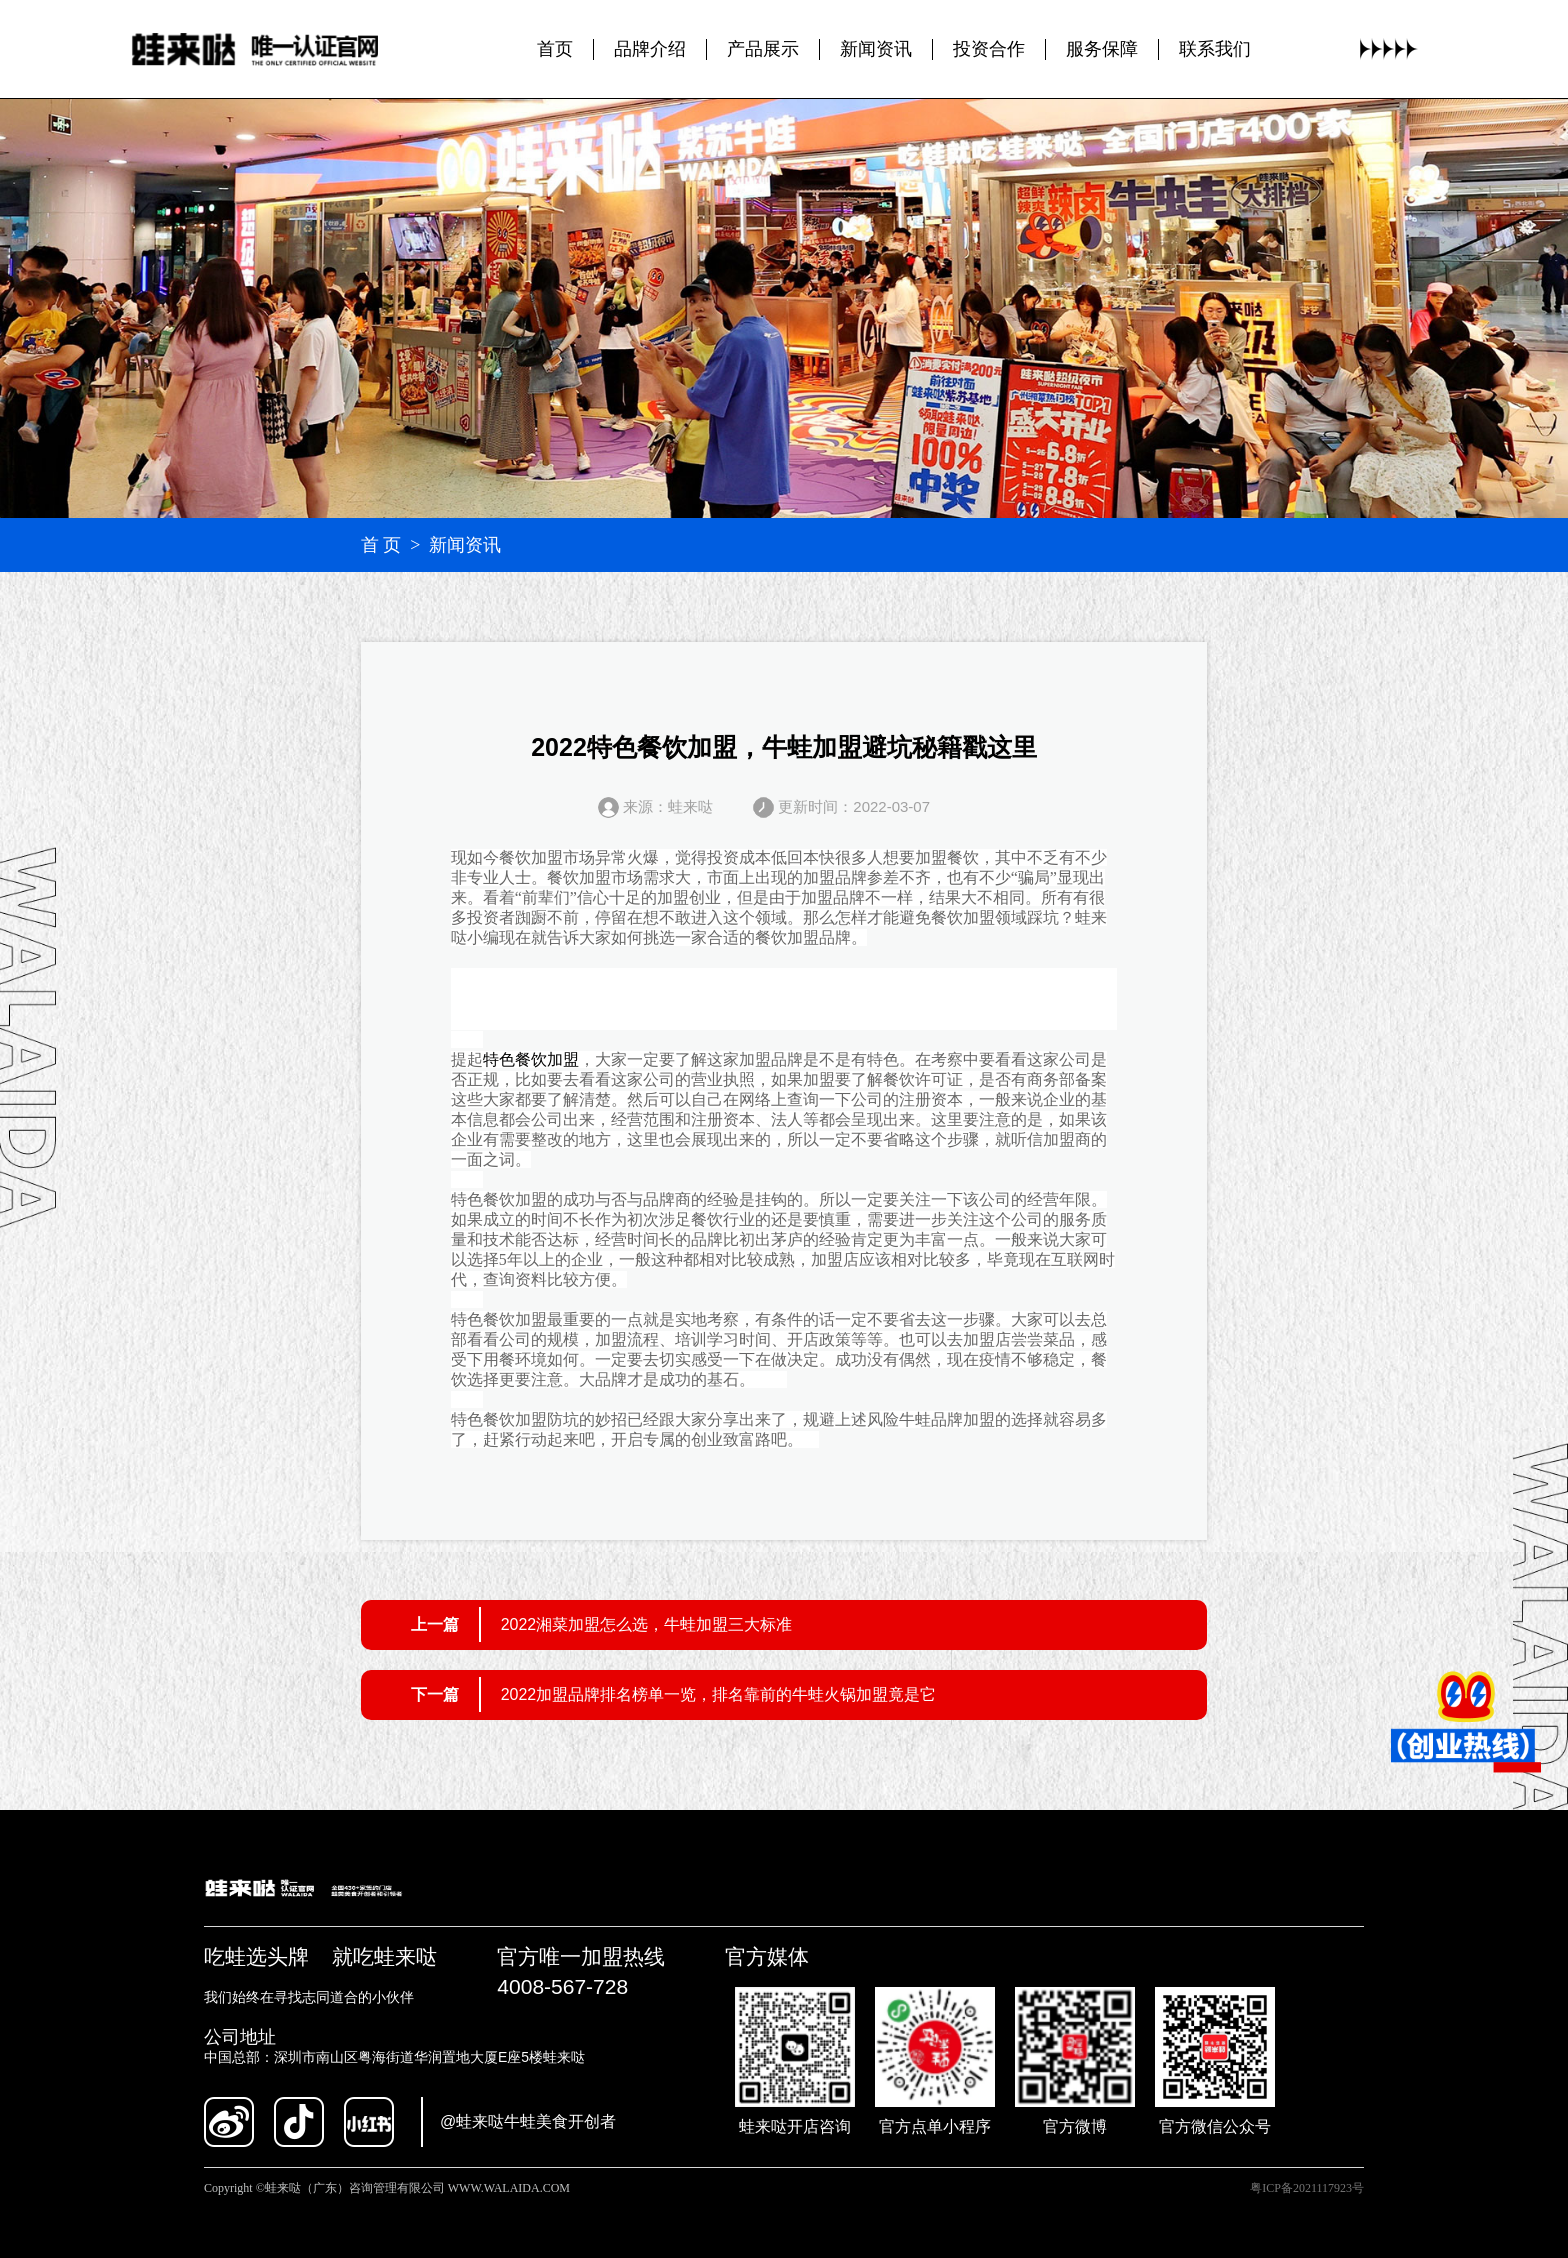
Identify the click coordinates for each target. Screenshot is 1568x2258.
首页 (555, 49)
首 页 (381, 545)
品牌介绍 (650, 49)
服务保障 (1102, 49)
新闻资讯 (876, 49)
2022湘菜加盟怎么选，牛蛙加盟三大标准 (647, 1624)
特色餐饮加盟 (531, 1059)
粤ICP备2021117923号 (1307, 2188)
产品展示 (763, 49)
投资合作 (989, 49)
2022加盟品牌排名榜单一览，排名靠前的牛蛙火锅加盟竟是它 (719, 1694)
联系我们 (1215, 49)
